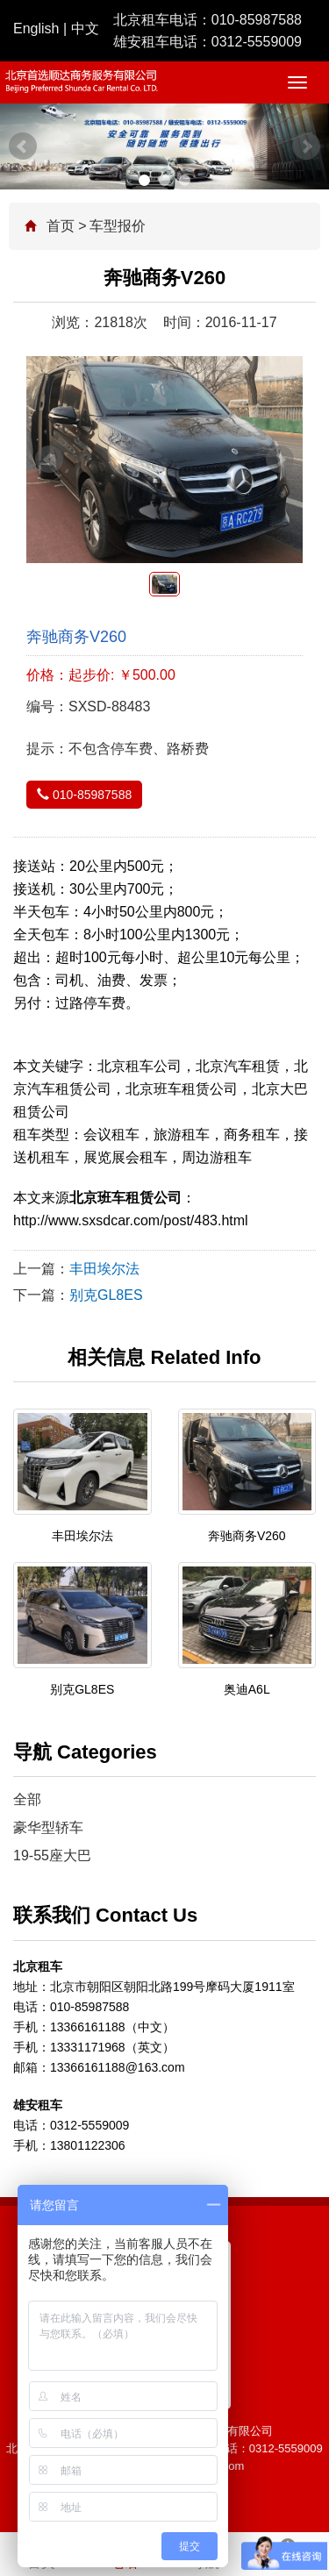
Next (306, 146)
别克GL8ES (106, 1295)
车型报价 (117, 225)
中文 (85, 28)
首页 (60, 225)
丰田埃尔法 (104, 1268)
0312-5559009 (256, 41)
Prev (23, 146)
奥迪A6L (247, 1689)
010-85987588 (256, 19)
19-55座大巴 (52, 1855)
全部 (27, 1799)
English (36, 28)
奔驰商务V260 (247, 1536)
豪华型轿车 (48, 1827)
